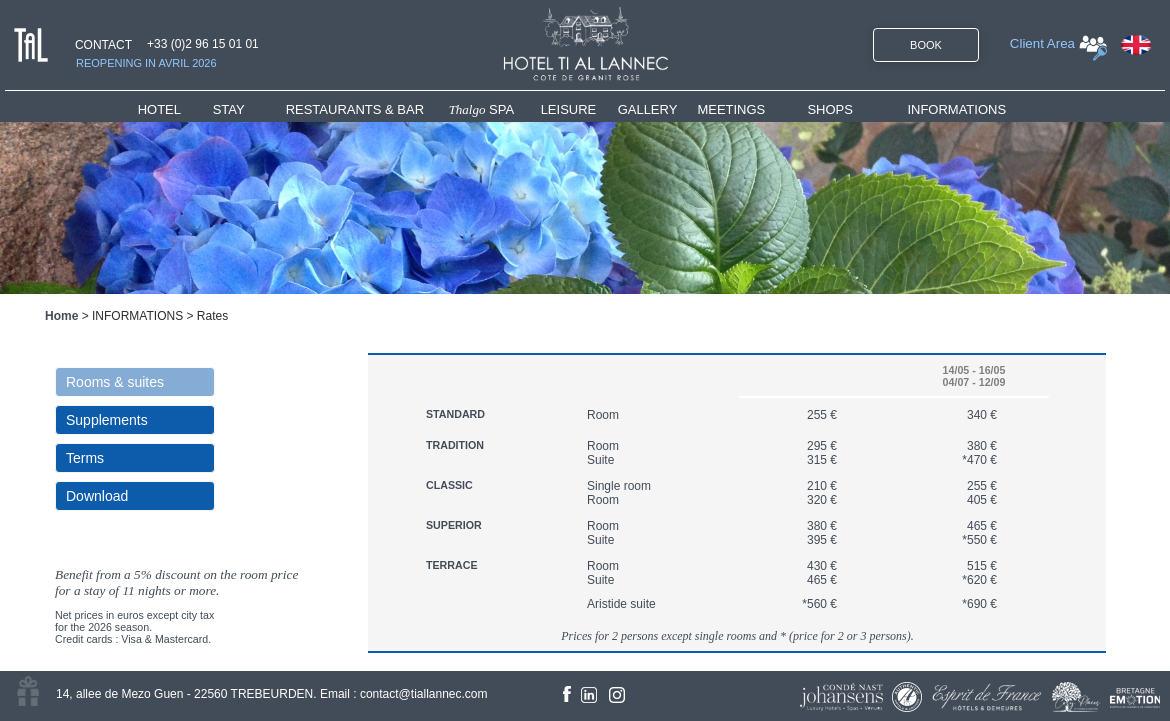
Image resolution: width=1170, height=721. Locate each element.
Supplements (107, 420)
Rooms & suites (115, 382)
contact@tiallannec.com (424, 694)
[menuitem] (175, 109)
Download (97, 496)
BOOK (926, 45)
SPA (482, 109)
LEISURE (569, 109)
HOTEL (163, 109)
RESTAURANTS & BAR (355, 109)
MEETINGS (731, 109)
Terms (85, 458)
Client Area (1042, 43)
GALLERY (648, 109)
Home (61, 316)
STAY (229, 109)
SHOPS (830, 109)
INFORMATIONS (956, 109)
